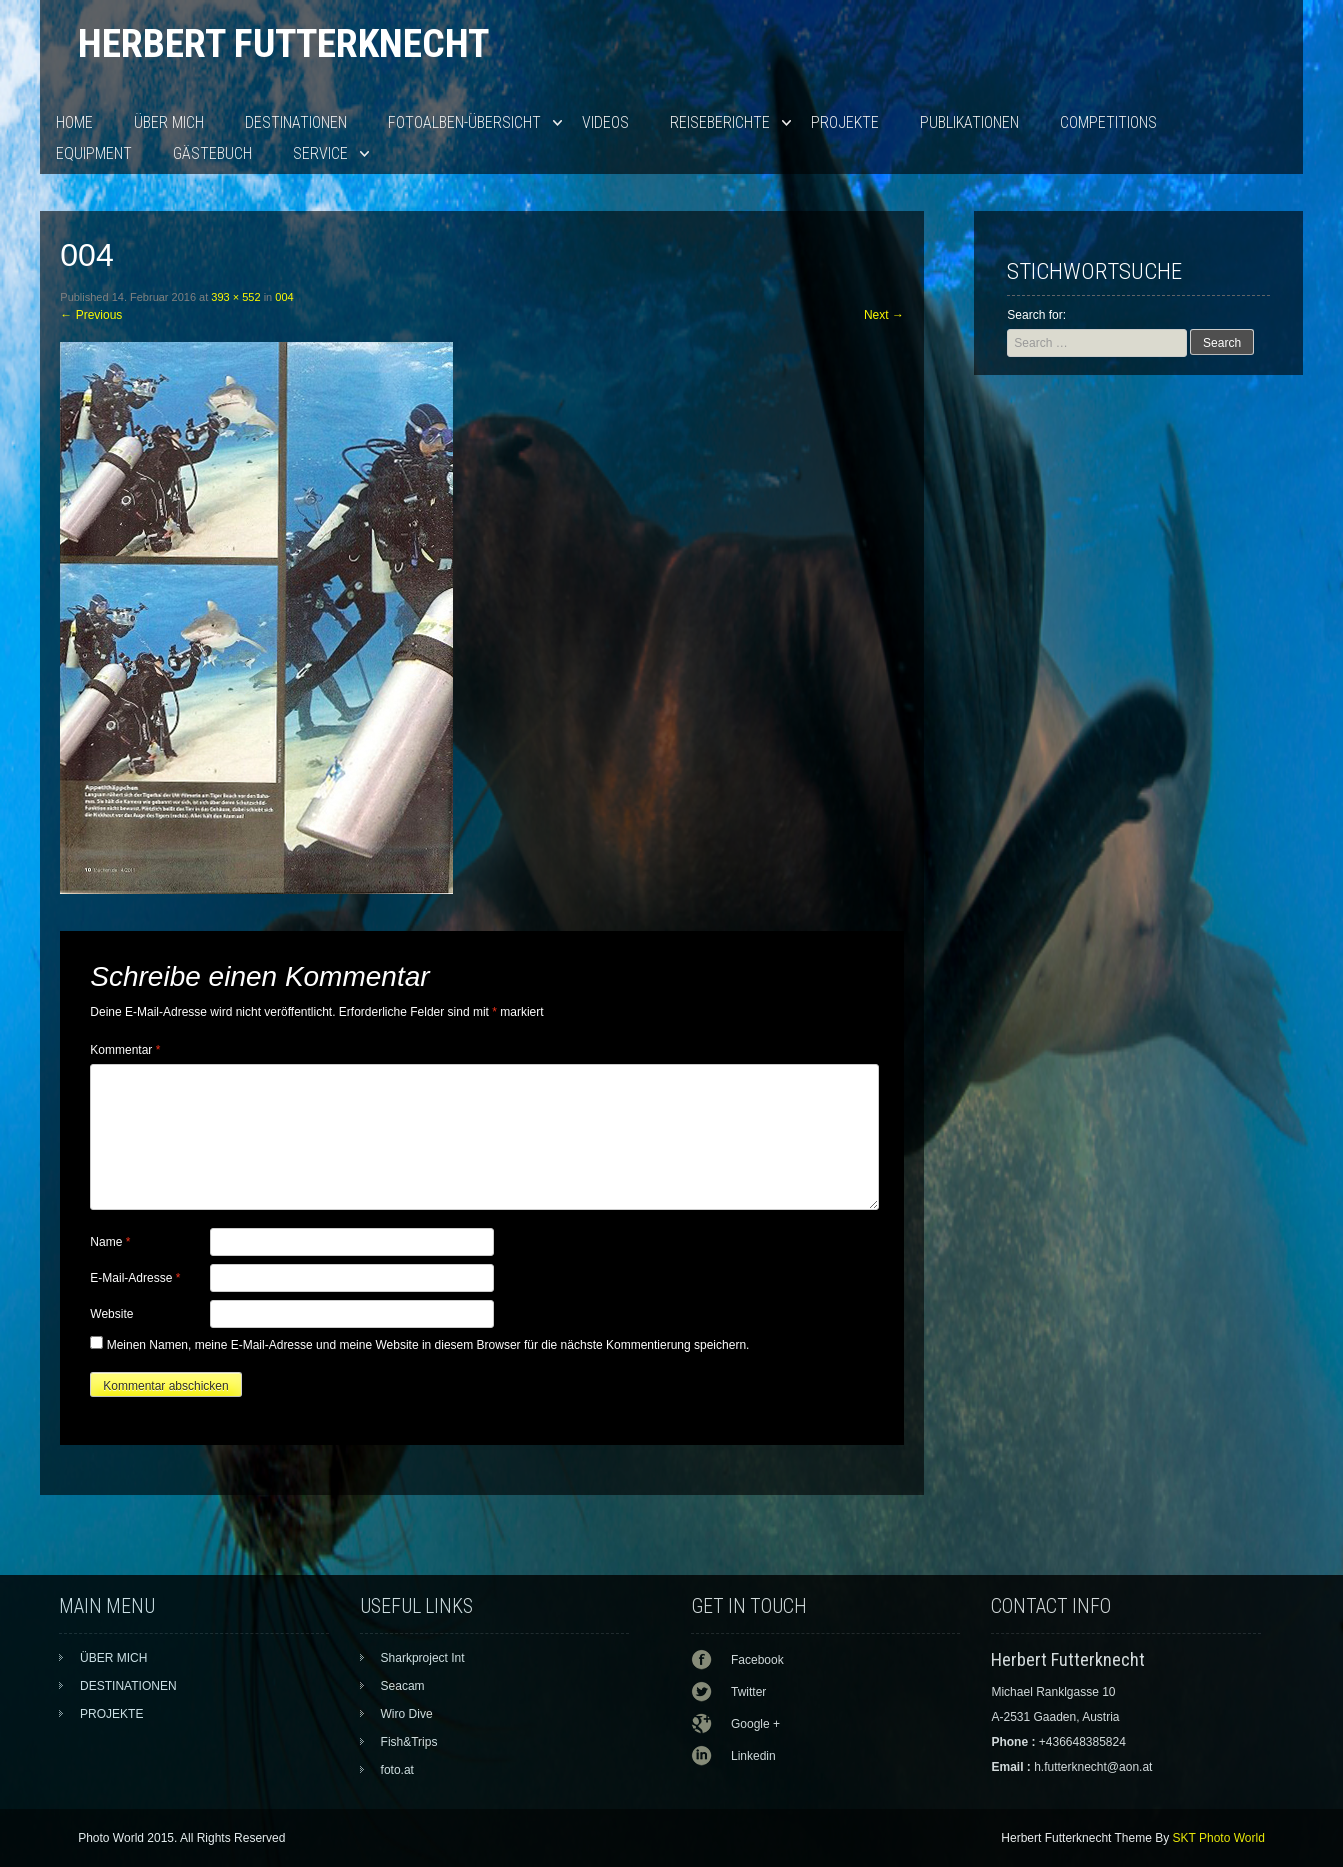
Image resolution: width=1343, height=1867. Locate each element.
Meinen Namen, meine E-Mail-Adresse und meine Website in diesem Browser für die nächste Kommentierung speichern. (428, 1345)
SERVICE (320, 153)
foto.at (397, 1770)
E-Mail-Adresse (135, 1278)
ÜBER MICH (169, 122)
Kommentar (125, 1050)
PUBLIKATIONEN (969, 122)
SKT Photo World (1219, 1838)
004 (284, 297)
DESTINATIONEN (296, 122)
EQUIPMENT (94, 153)
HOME (74, 122)
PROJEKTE (845, 122)
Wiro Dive (407, 1714)
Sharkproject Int (423, 1658)
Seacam (403, 1686)
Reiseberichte (720, 122)
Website (111, 1314)
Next (884, 315)
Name (110, 1242)
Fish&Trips (409, 1742)
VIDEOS (605, 122)
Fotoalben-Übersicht (464, 122)
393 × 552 (235, 297)
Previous (91, 315)
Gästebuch (212, 153)
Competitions (1108, 122)
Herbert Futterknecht (283, 43)
